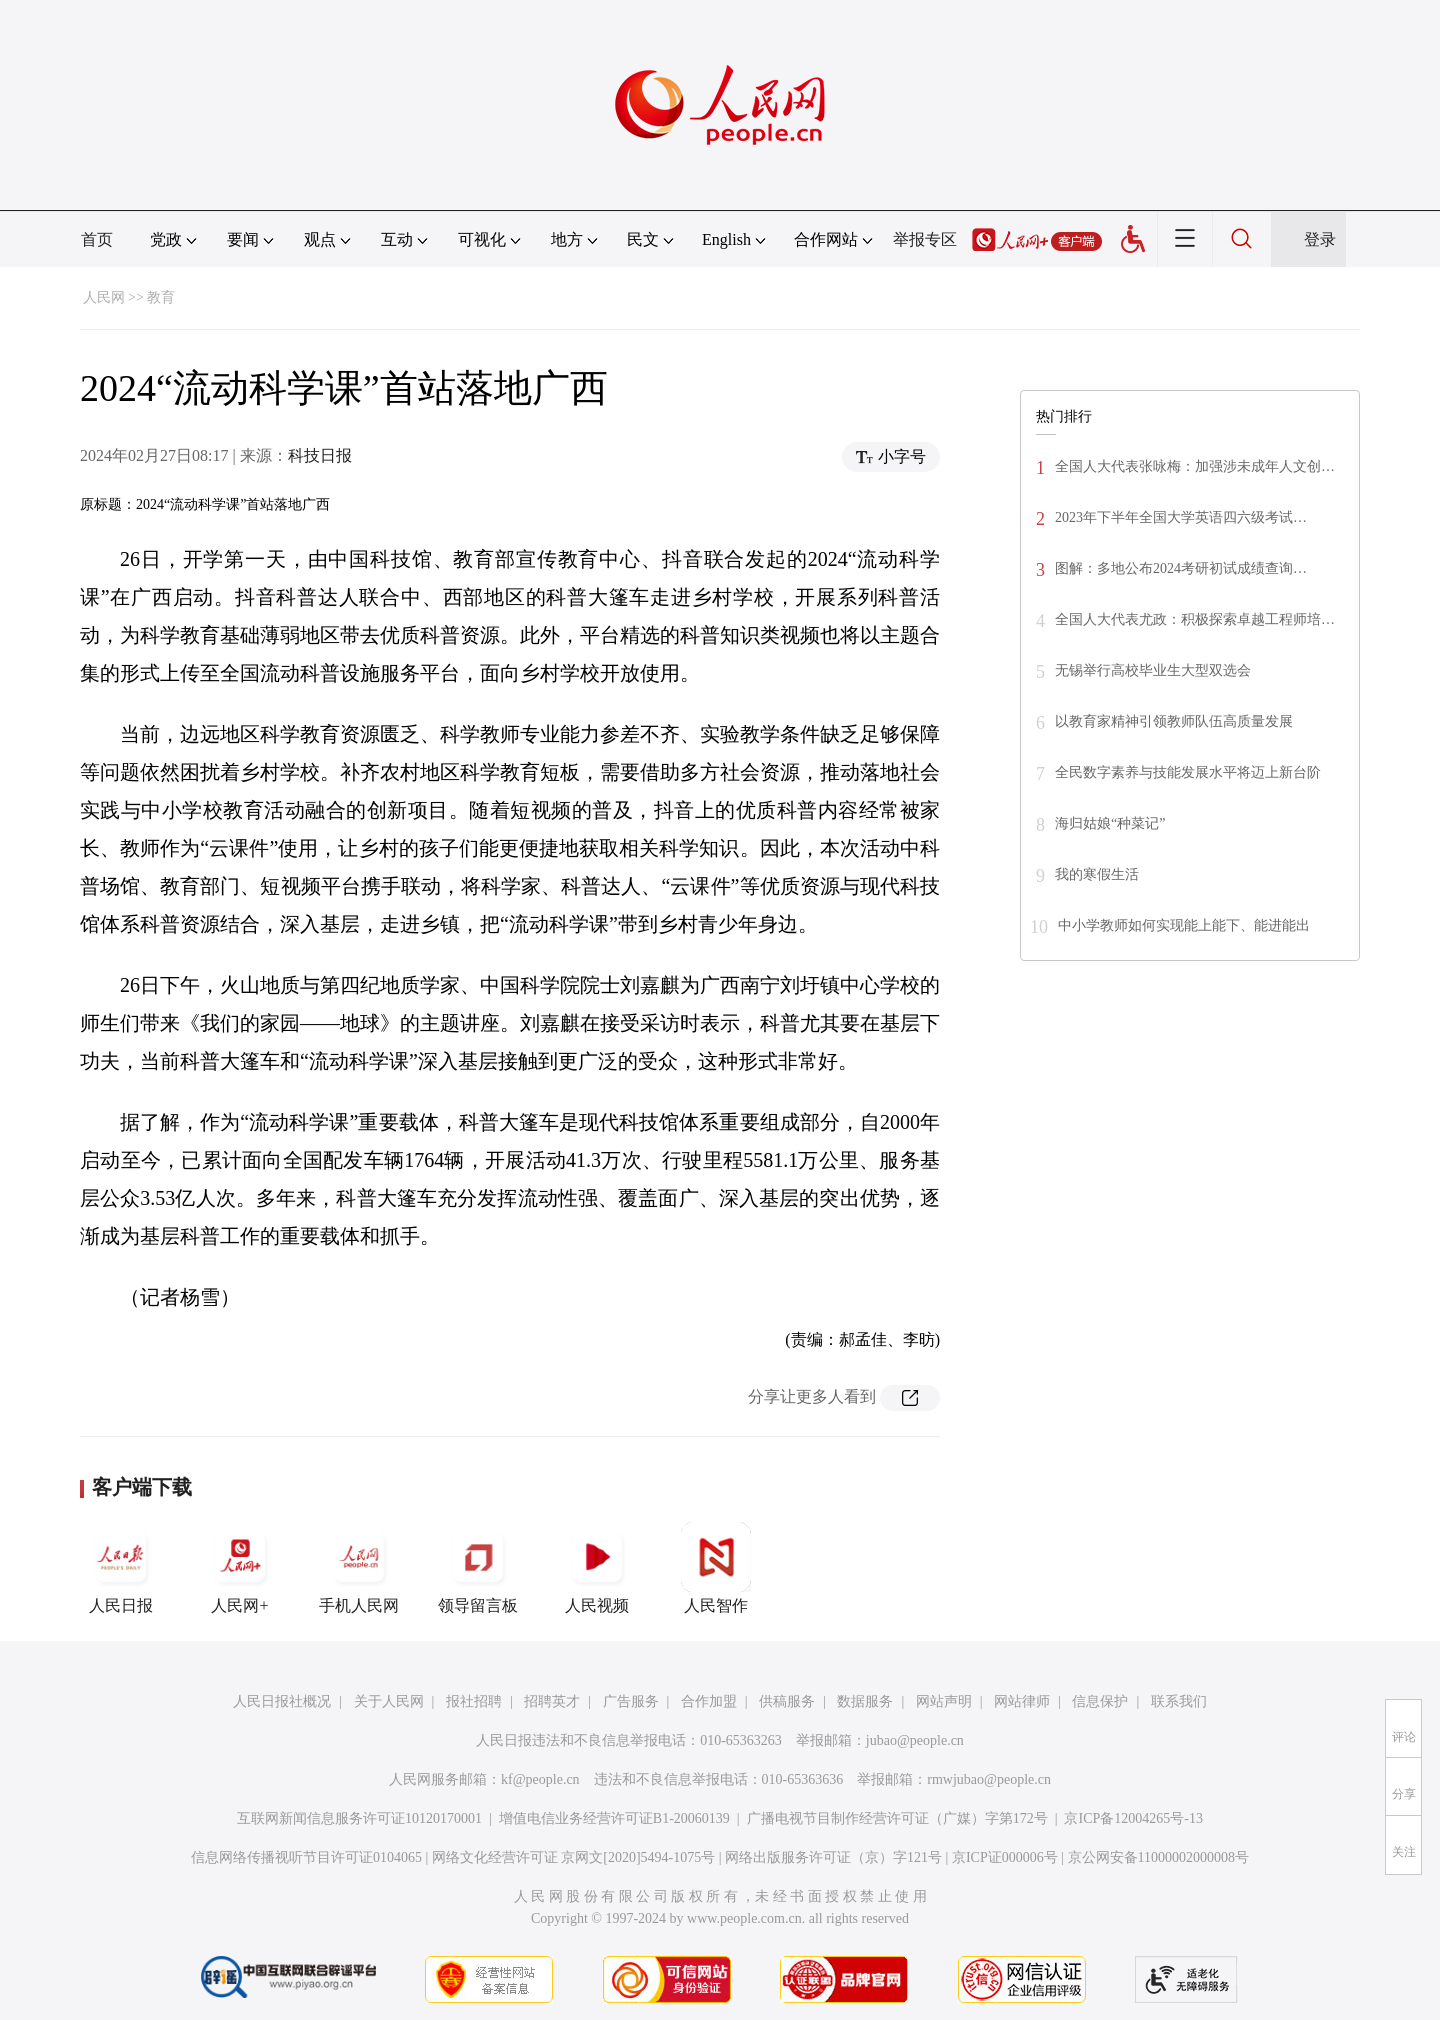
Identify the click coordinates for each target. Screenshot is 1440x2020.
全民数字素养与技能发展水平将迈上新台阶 (1188, 772)
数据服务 (865, 1701)
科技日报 (320, 455)
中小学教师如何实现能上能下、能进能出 (1184, 925)
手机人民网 (359, 1568)
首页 (97, 239)
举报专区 (925, 239)
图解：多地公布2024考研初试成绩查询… (1181, 568)
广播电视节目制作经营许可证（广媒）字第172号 (897, 1818)
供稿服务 (787, 1701)
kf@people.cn (540, 1779)
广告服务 (631, 1701)
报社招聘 (474, 1701)
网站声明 (944, 1701)
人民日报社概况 (282, 1701)
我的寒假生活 (1097, 874)
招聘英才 (552, 1701)
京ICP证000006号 (1005, 1857)
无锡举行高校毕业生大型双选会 (1153, 670)
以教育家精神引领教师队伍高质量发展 (1174, 721)
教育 (161, 297)
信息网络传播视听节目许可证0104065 (306, 1857)
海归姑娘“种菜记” (1110, 823)
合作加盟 (709, 1701)
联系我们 (1179, 1701)
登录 (1320, 239)
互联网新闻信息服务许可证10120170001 (359, 1818)
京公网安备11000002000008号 (1158, 1857)
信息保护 (1100, 1701)
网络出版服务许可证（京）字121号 (833, 1857)
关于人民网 (389, 1701)
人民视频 (597, 1568)
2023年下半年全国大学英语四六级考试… (1181, 517)
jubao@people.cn (915, 1740)
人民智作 (716, 1568)
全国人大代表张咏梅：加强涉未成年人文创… (1195, 466)
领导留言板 (478, 1568)
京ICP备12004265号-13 (1133, 1818)
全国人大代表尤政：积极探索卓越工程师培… (1195, 619)
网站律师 (1022, 1701)
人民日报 (121, 1568)
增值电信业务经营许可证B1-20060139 (614, 1818)
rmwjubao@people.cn (989, 1779)
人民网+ (240, 1568)
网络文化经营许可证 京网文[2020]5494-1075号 (574, 1857)
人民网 (104, 297)
